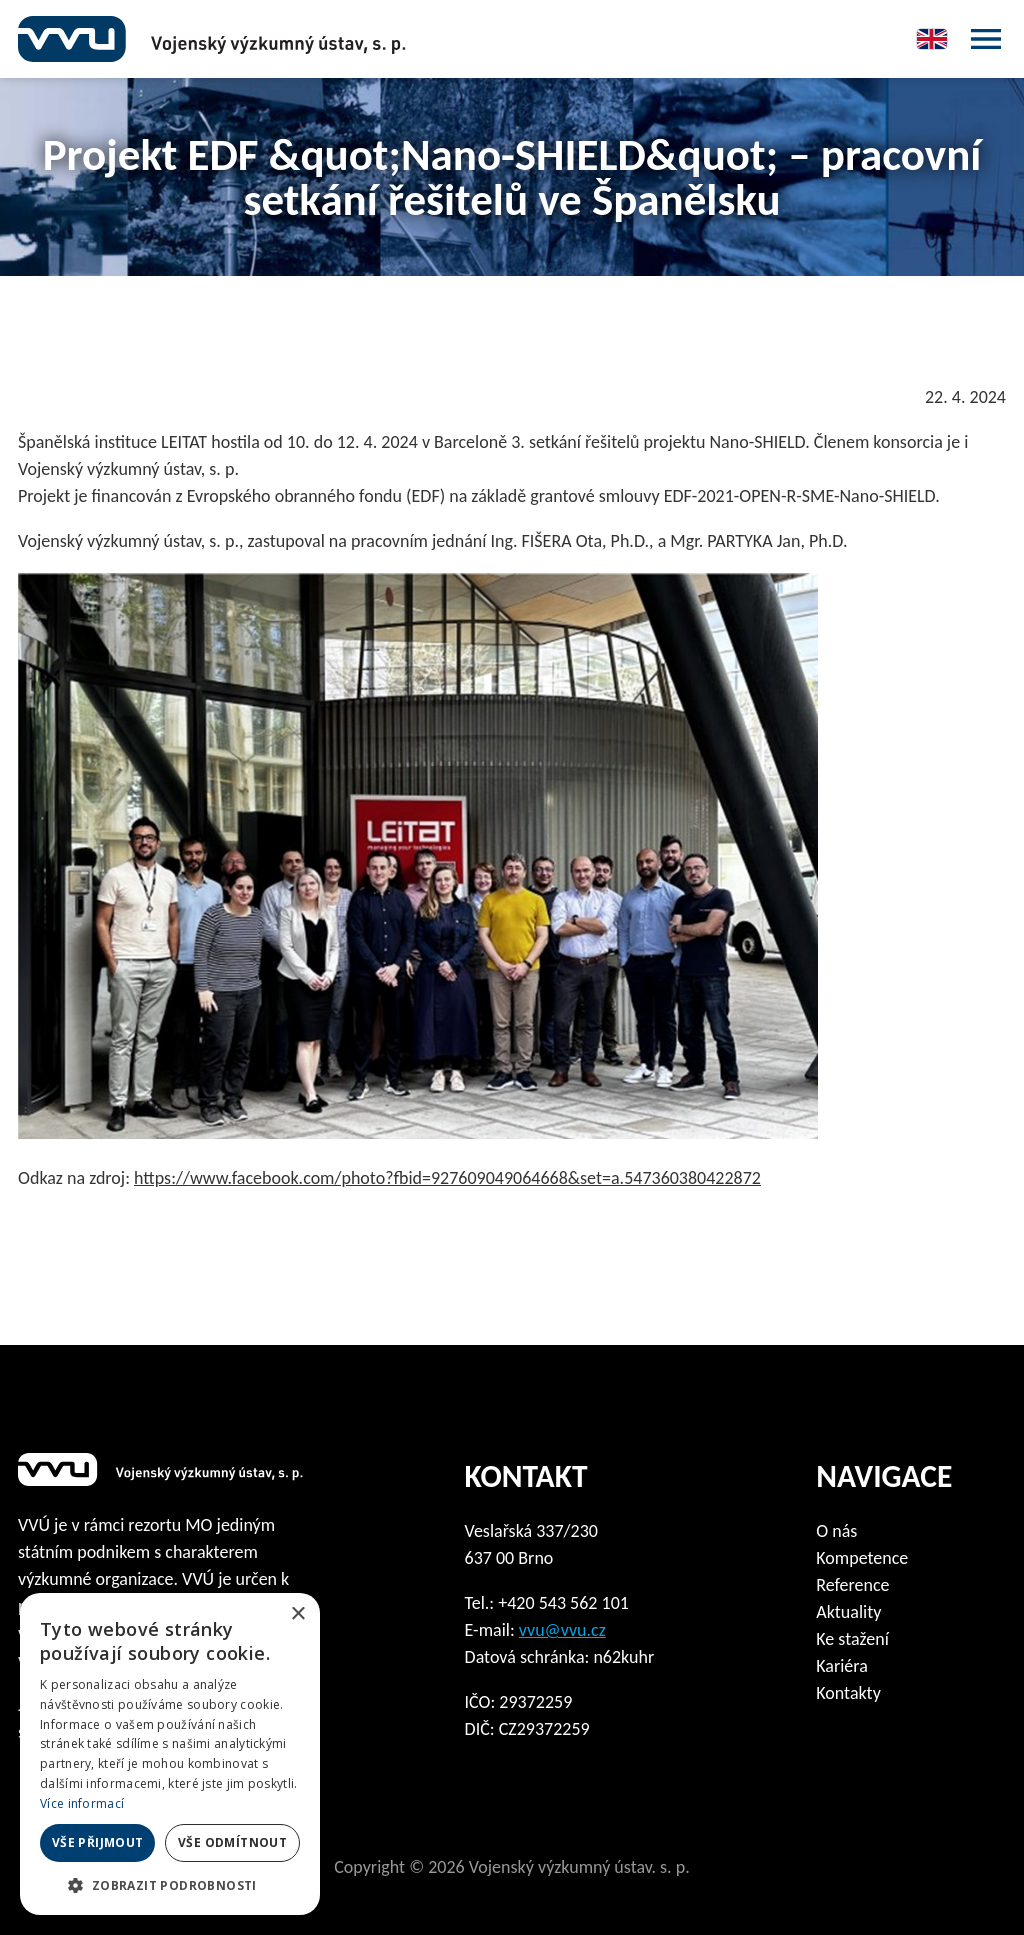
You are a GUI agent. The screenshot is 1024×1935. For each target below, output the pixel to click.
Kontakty (848, 1693)
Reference (852, 1585)
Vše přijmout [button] (98, 1842)
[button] (170, 1885)
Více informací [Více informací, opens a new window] (82, 1803)
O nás (836, 1531)
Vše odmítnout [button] (232, 1842)
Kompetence (862, 1558)
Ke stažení (852, 1639)
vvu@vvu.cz (562, 1630)
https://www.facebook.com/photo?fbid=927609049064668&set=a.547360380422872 (447, 1178)
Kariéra (842, 1666)
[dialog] (170, 1754)
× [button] (297, 1614)
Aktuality (848, 1612)
